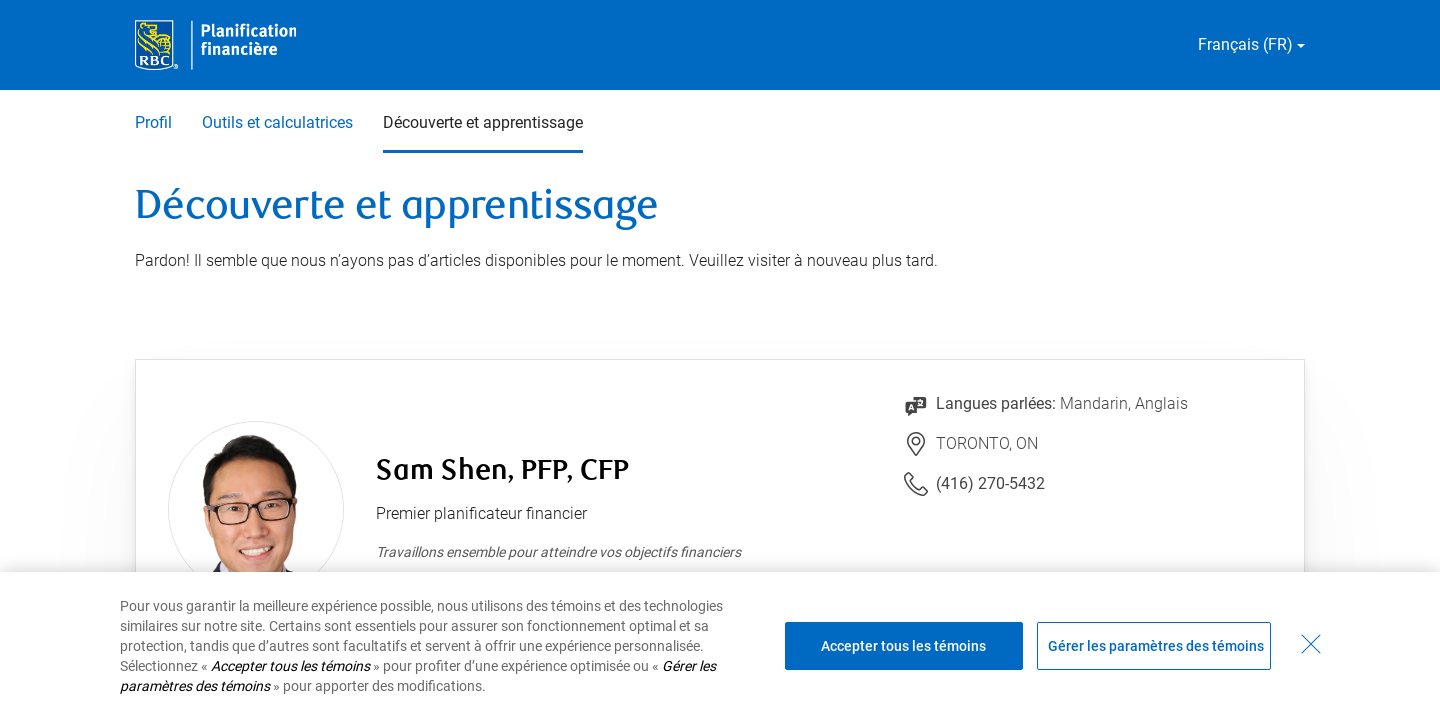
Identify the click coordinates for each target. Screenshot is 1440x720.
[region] (720, 646)
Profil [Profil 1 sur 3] (153, 122)
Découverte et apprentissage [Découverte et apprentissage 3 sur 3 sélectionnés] (483, 122)
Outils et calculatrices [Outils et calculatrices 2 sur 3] (277, 122)
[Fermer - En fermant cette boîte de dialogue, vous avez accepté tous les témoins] (1311, 644)
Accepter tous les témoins (903, 646)
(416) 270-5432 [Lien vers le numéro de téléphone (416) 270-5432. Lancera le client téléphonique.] (990, 483)
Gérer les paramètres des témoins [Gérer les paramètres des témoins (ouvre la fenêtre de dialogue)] (1156, 646)
